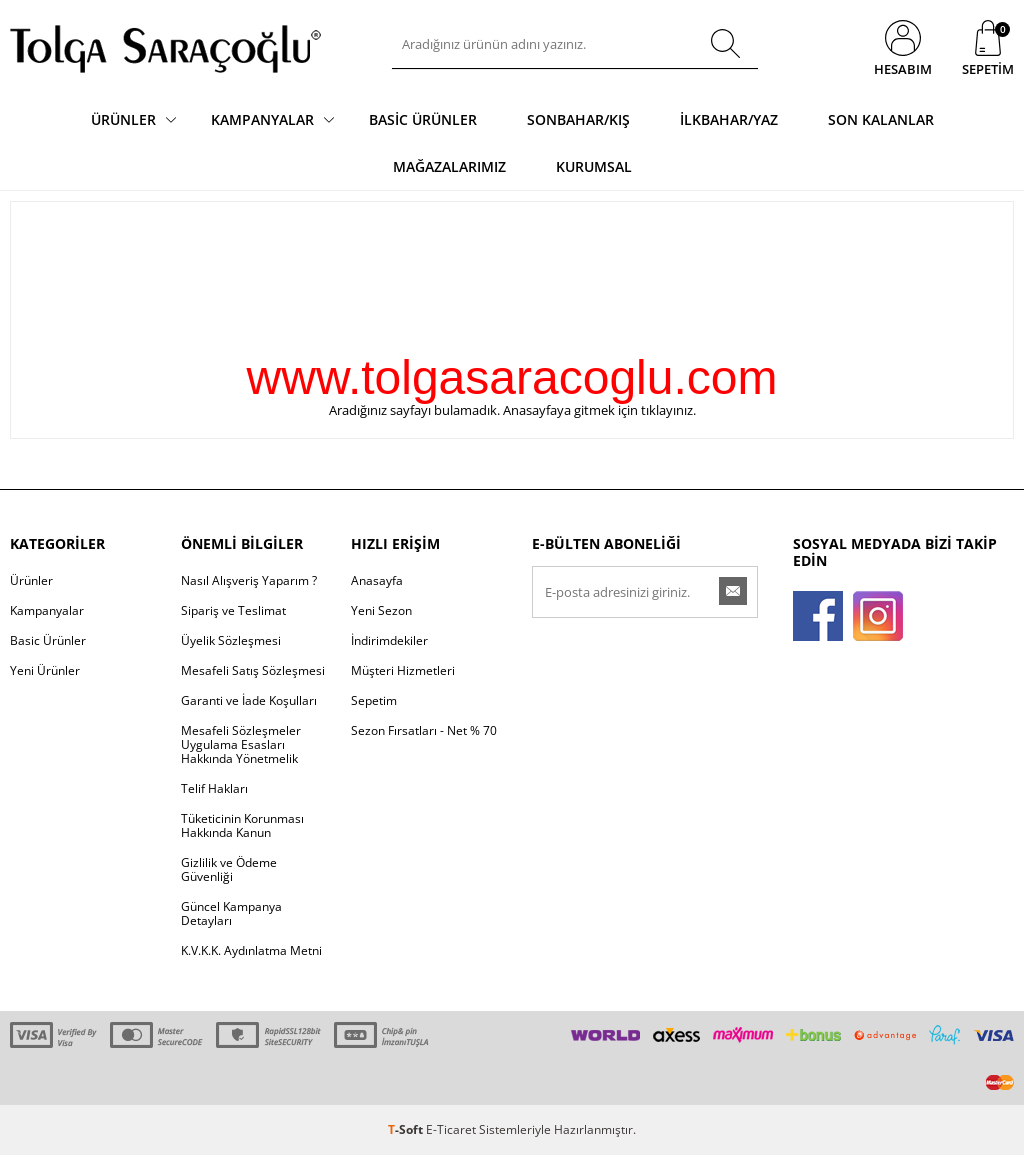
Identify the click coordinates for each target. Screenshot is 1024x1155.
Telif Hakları (214, 788)
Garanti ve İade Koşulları (249, 700)
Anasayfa (377, 580)
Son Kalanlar (881, 119)
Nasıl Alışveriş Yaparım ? (249, 580)
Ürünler (123, 119)
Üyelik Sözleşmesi (231, 640)
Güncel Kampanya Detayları (231, 913)
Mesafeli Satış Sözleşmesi (253, 670)
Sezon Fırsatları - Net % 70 (424, 730)
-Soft (407, 1129)
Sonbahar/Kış (578, 119)
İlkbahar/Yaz (729, 119)
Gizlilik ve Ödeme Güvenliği (229, 869)
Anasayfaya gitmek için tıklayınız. (599, 410)
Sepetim (374, 700)
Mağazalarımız (449, 166)
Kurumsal (594, 166)
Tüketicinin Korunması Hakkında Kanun (242, 825)
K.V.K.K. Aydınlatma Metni (251, 950)
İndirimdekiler (389, 640)
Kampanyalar (262, 119)
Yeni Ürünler (45, 670)
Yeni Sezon (381, 610)
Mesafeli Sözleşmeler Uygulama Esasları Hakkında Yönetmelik (241, 744)
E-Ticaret (451, 1129)
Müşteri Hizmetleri (403, 670)
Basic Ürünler (423, 119)
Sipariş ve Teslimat (233, 610)
